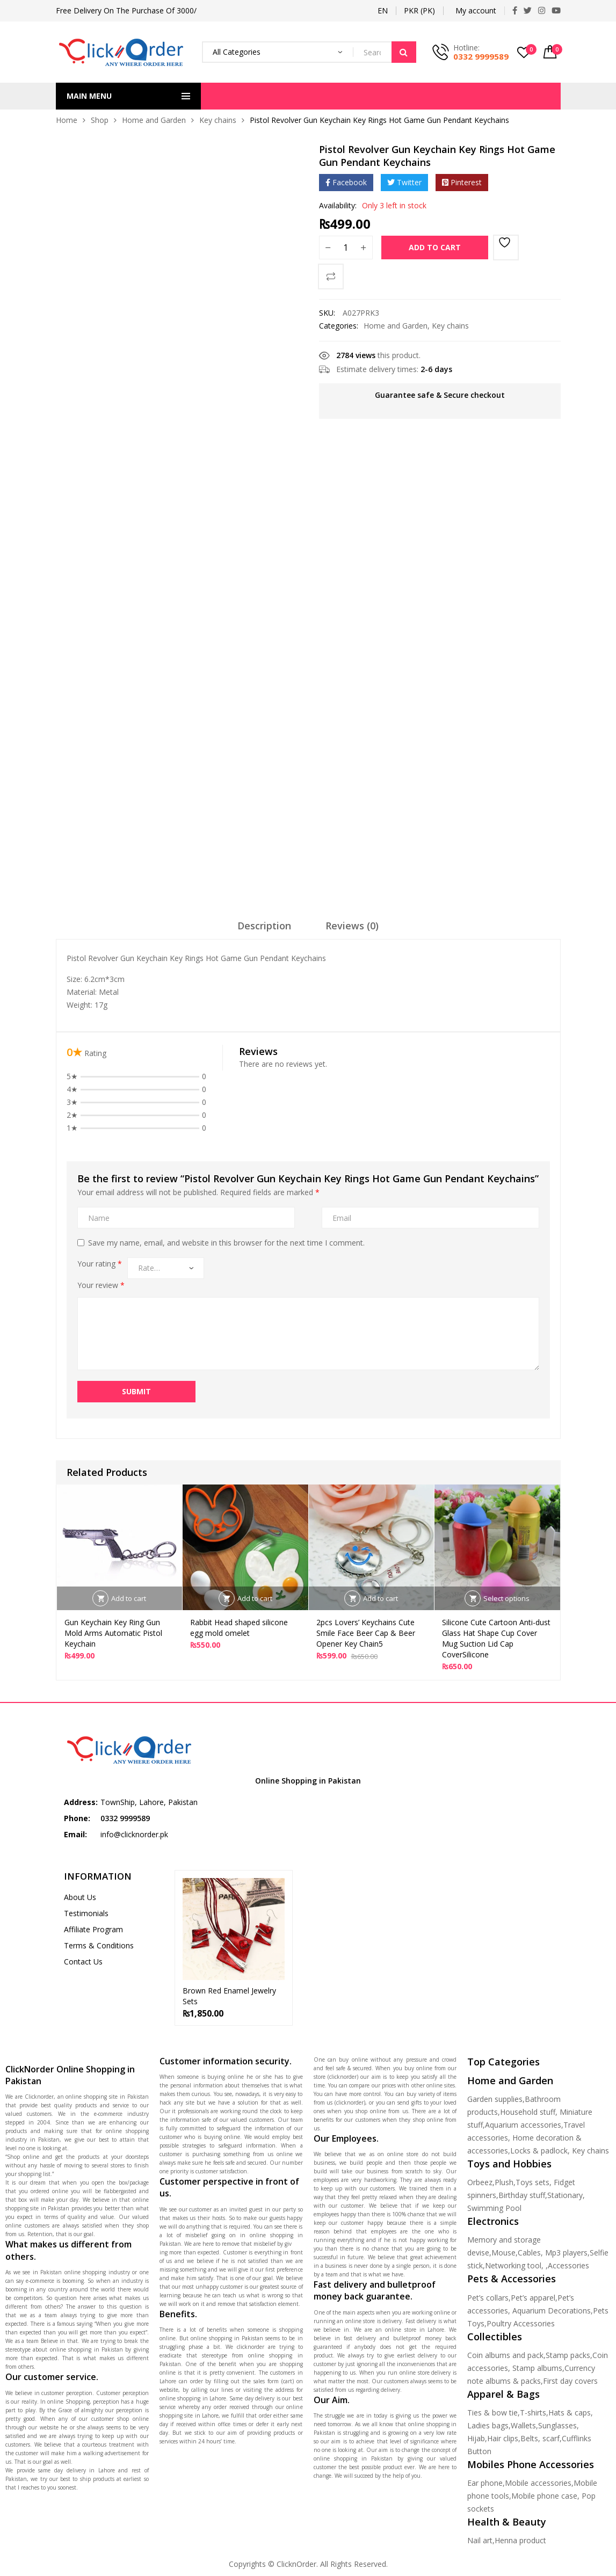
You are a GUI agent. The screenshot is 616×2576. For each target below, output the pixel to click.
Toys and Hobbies (509, 2163)
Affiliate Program (93, 1929)
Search (404, 52)
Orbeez (479, 2182)
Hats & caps (569, 2412)
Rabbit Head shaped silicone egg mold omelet (239, 1627)
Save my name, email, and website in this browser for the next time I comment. (226, 1243)
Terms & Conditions (99, 1945)
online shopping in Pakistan (85, 2349)
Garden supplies (495, 2099)
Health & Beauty (506, 2521)
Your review (101, 1285)
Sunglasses (557, 2425)
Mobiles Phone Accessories (530, 2464)
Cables (529, 2252)
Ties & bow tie (492, 2412)
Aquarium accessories (523, 2125)
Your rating (99, 1263)
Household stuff (527, 2112)
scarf (551, 2438)
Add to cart (435, 247)
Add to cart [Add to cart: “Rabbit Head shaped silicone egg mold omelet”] (254, 1598)
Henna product (520, 2540)
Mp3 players (566, 2252)
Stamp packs (568, 2355)
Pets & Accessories (511, 2278)
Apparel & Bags (503, 2394)
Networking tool (513, 2265)
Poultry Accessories (521, 2323)
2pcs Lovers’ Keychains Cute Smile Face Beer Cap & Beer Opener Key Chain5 (365, 1633)
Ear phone (485, 2483)
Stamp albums (537, 2368)
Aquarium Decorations (551, 2310)
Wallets (523, 2425)
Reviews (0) (352, 925)
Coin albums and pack (505, 2355)
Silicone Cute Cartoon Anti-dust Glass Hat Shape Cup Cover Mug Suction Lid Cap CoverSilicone (496, 1638)
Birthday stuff (521, 2195)
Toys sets (532, 2182)
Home (66, 120)
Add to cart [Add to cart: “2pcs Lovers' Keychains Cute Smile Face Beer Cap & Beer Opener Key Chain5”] (380, 1598)
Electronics (493, 2221)
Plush (504, 2182)
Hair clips (502, 2438)
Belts (529, 2438)
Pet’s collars (488, 2298)
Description (264, 925)
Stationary (565, 2195)
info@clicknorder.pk (134, 1834)
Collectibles (494, 2336)
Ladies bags (488, 2425)
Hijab (476, 2438)
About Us (80, 1897)
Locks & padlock (539, 2150)
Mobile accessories (538, 2483)
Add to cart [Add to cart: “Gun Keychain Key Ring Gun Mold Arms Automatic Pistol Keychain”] (128, 1598)
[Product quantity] (346, 247)
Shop (99, 120)
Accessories (568, 2265)
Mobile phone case (544, 2496)
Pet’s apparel (533, 2298)
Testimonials (86, 1913)
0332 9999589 (481, 56)
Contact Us (83, 1961)
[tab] (264, 929)
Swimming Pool (494, 2208)
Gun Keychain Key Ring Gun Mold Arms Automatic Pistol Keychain (113, 1633)
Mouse (503, 2252)
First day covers (570, 2381)
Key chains (217, 120)
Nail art (479, 2540)
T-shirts (533, 2412)
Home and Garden (154, 120)
